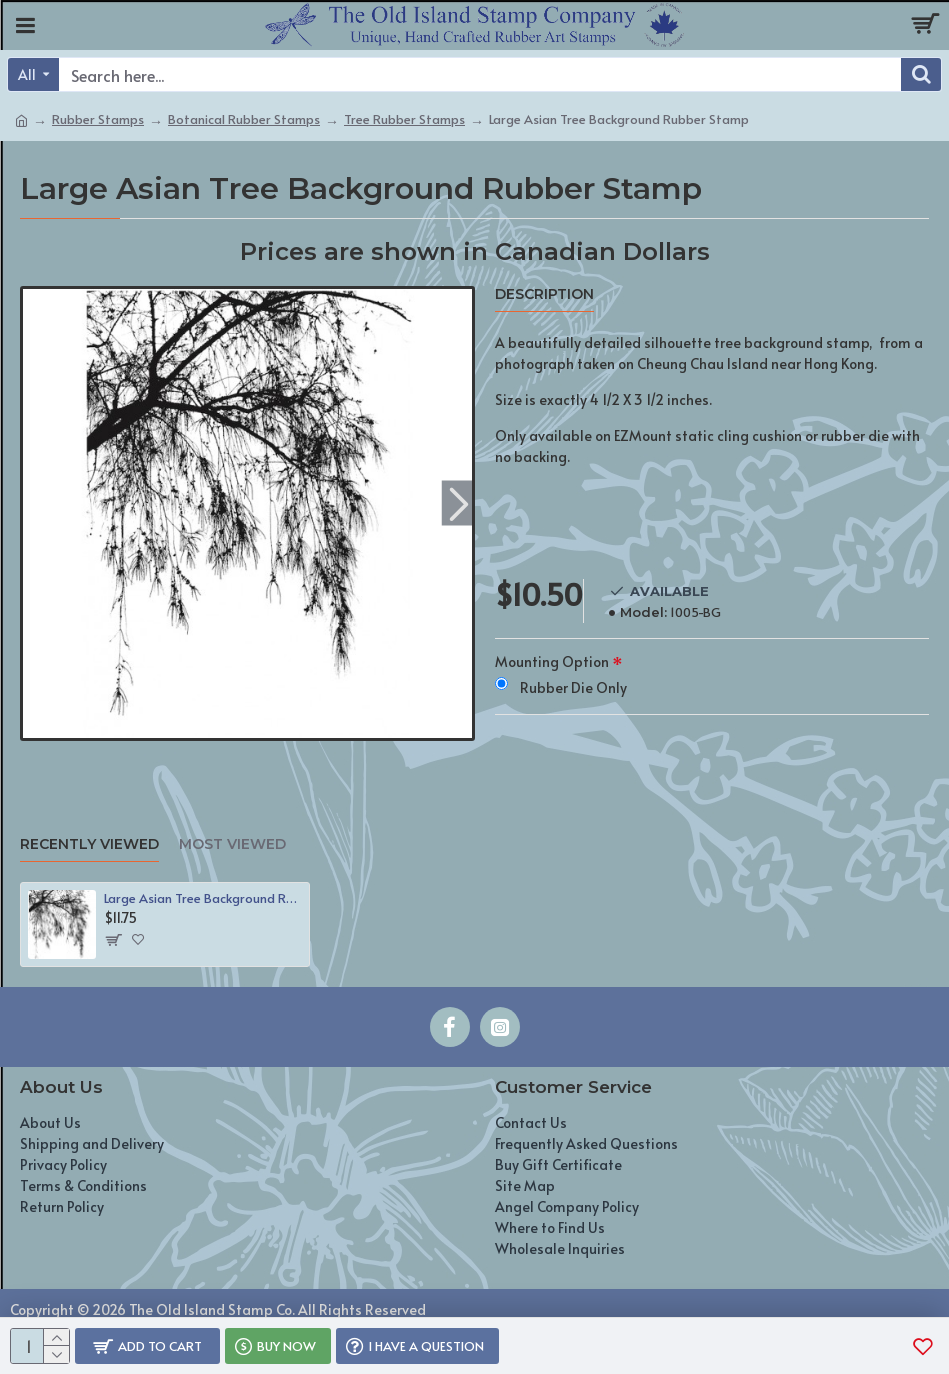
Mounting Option (552, 661)
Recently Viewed (89, 844)
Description (544, 294)
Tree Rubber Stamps (404, 119)
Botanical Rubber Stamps (244, 119)
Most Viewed (232, 844)
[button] (459, 503)
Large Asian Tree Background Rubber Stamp (202, 898)
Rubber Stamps (98, 119)
